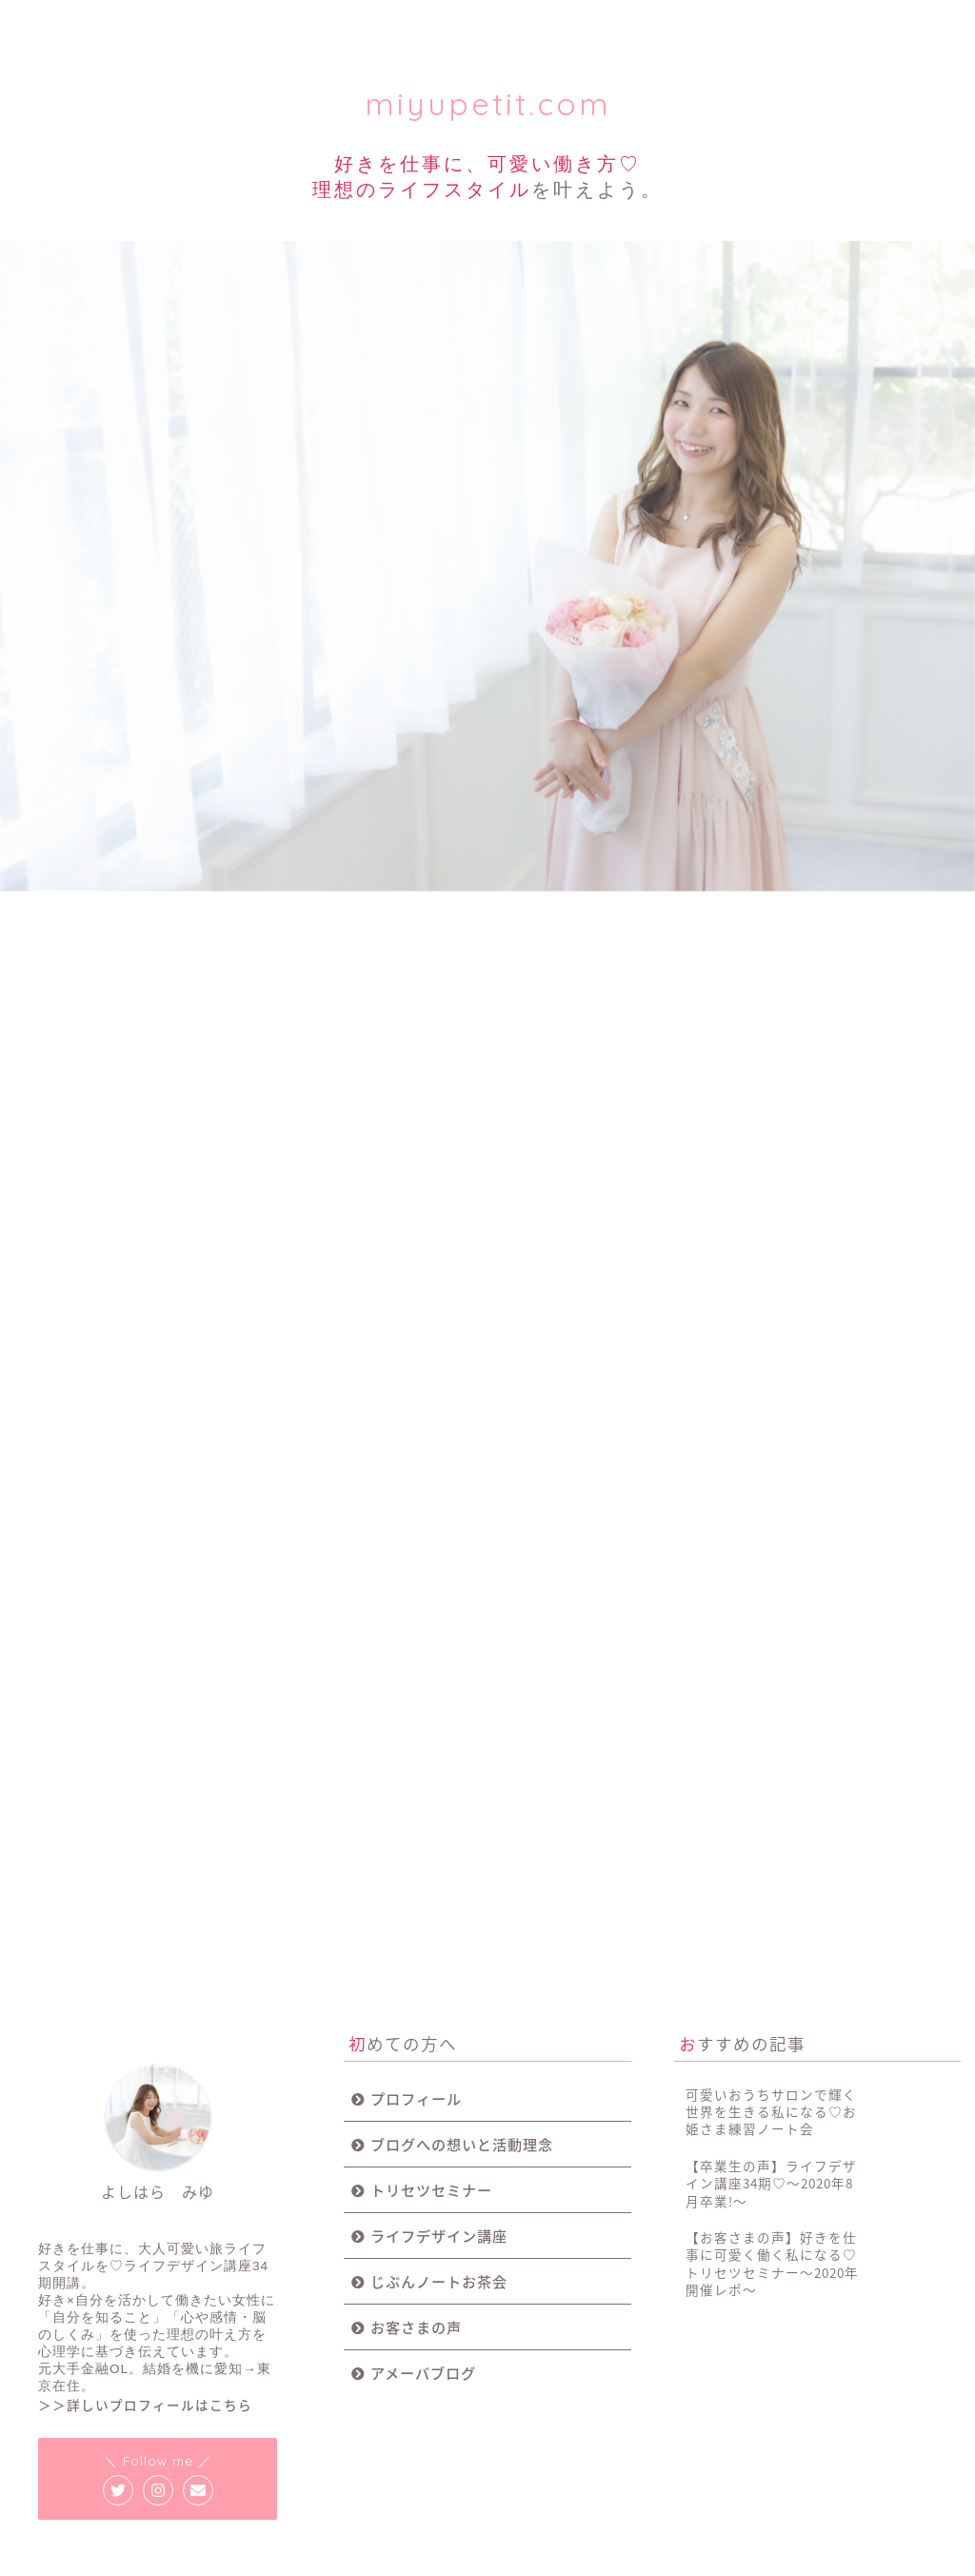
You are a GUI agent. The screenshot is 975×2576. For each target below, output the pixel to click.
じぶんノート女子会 (561, 31)
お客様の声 (717, 23)
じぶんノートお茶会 (438, 2201)
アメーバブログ (423, 2293)
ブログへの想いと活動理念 (461, 2064)
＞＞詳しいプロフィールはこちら (145, 2324)
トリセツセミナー (252, 23)
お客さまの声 (416, 2247)
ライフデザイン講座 (406, 31)
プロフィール (97, 23)
